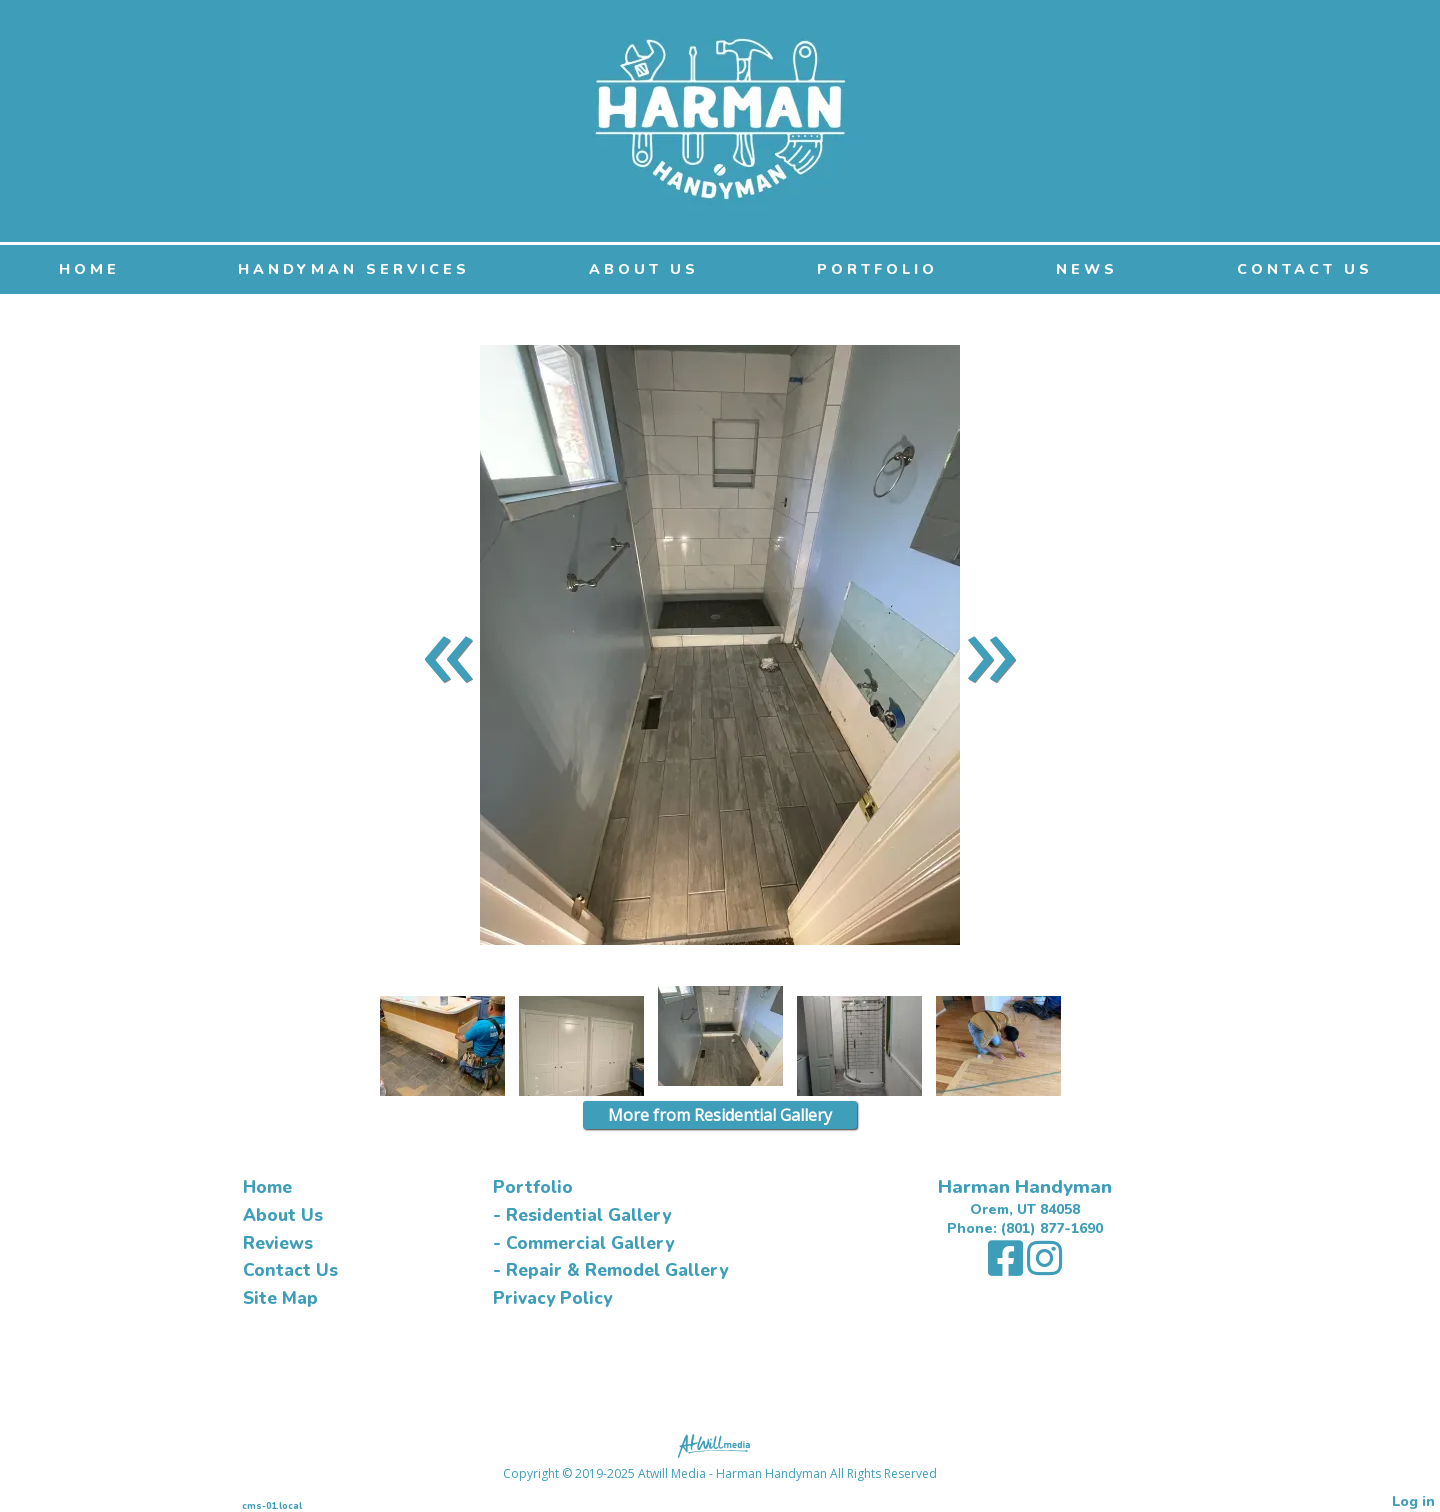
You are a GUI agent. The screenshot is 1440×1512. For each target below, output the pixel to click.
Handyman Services (354, 269)
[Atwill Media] (720, 1444)
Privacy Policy (552, 1298)
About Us (644, 269)
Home (89, 269)
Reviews (278, 1243)
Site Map (280, 1298)
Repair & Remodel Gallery (617, 1270)
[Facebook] (1007, 1268)
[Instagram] (1044, 1268)
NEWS (1087, 269)
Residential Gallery (588, 1215)
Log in (1413, 1501)
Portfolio (877, 269)
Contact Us (1305, 269)
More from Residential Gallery (720, 1115)
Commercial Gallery (590, 1243)
